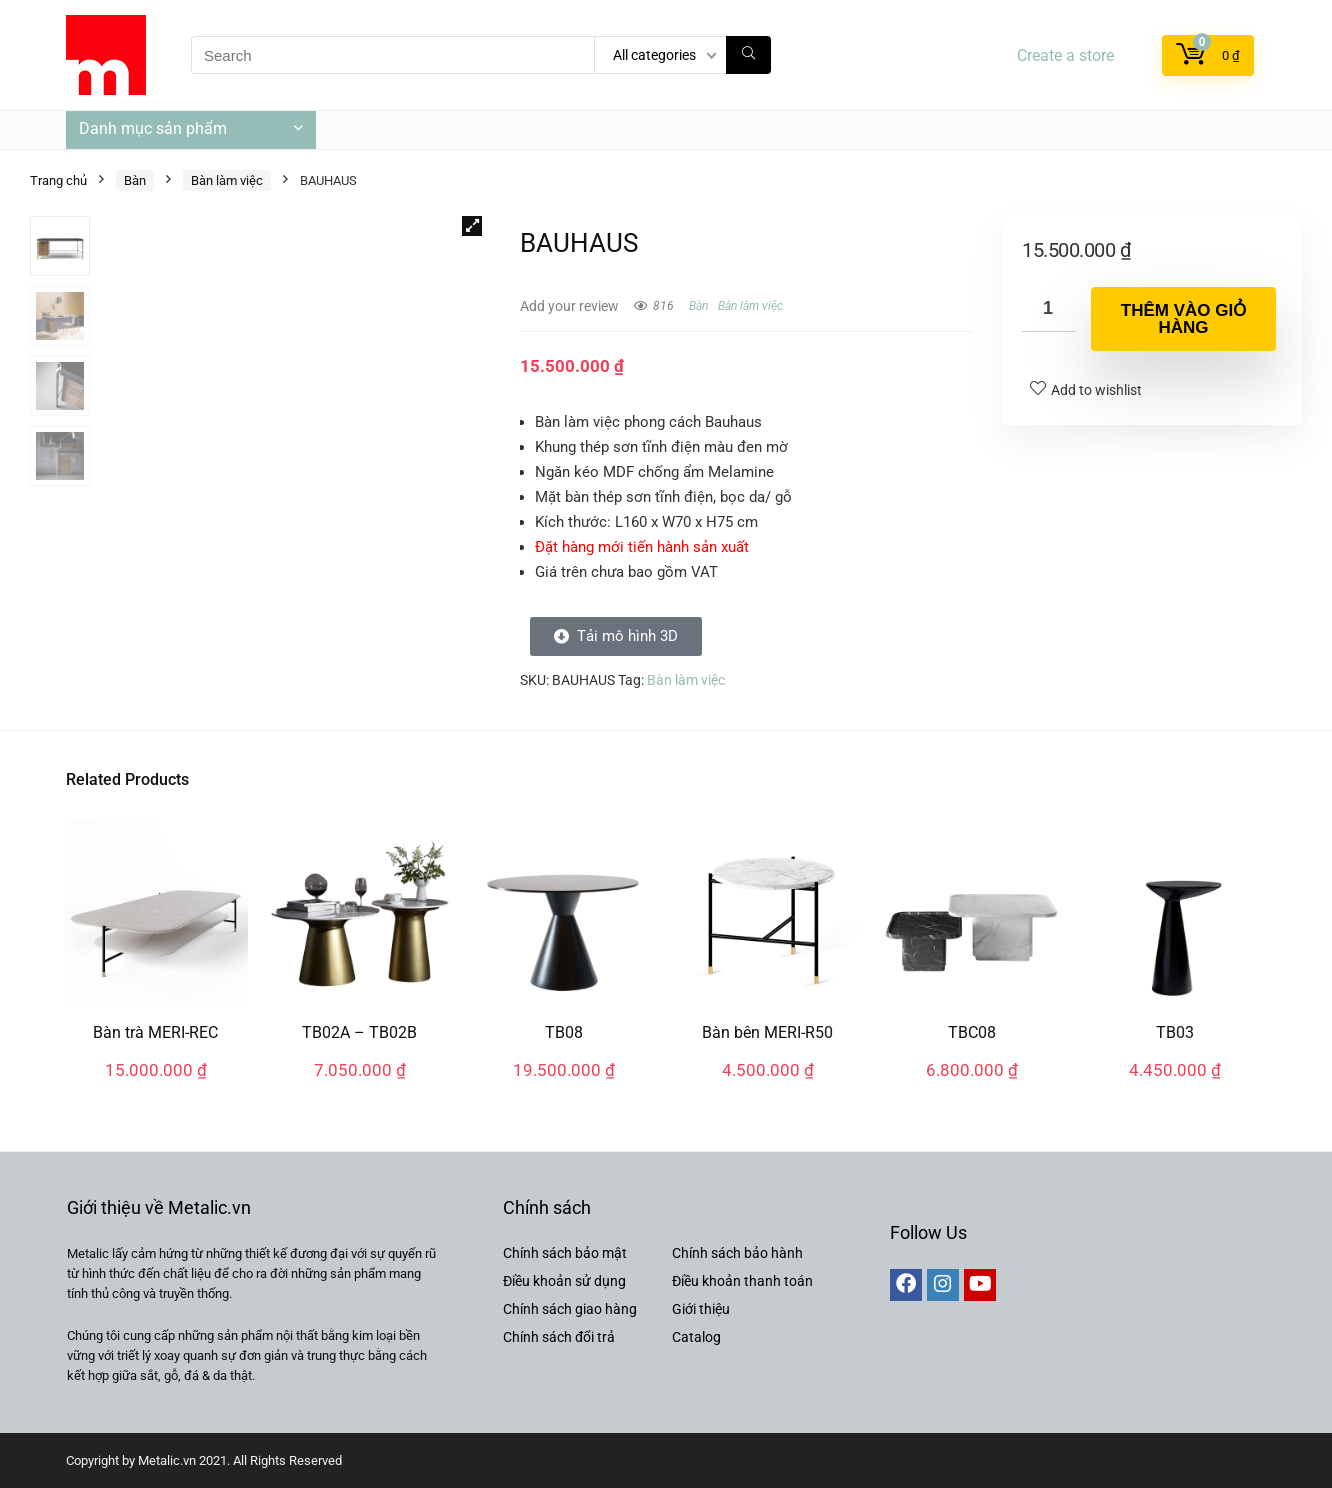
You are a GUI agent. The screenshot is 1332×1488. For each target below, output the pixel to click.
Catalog (696, 1337)
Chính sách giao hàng (570, 1309)
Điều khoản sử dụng (564, 1281)
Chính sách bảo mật (565, 1253)
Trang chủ (58, 180)
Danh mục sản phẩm (153, 128)
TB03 (1175, 1032)
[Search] (748, 55)
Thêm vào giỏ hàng (1183, 319)
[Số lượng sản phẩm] (1049, 309)
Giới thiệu (701, 1309)
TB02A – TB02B (359, 1032)
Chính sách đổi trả (559, 1337)
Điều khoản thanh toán (742, 1281)
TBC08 (972, 1032)
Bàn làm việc (227, 180)
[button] (472, 226)
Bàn (135, 180)
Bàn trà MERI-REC (155, 1032)
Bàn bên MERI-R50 (767, 1032)
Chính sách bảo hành (737, 1253)
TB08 (564, 1032)
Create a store (1065, 55)
